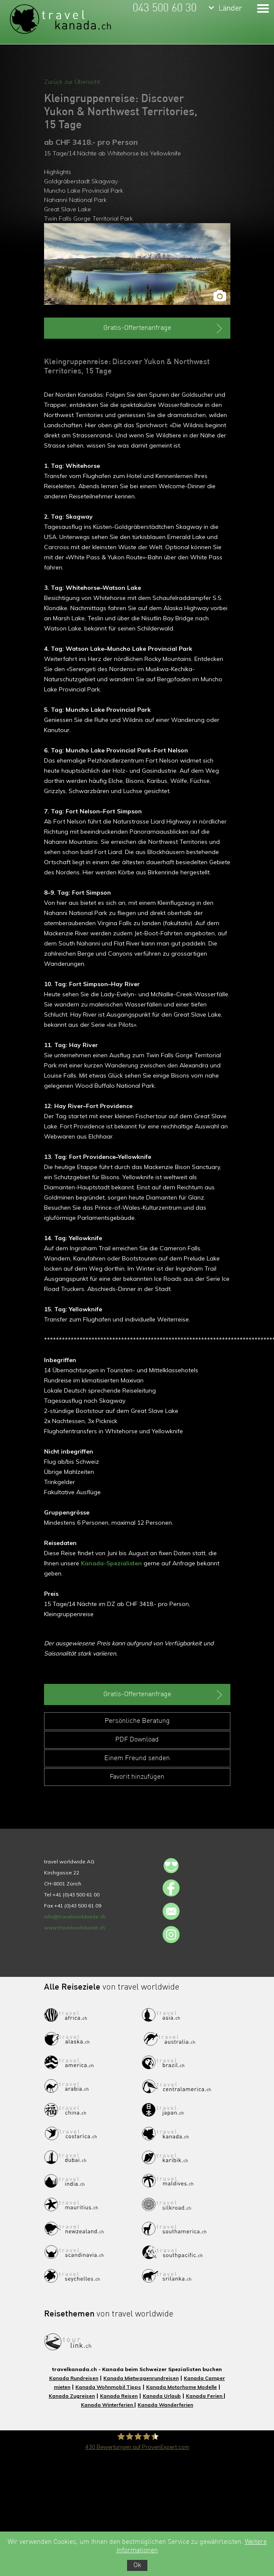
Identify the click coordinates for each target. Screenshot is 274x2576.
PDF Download (137, 1739)
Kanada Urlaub (162, 2396)
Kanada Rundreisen (73, 2378)
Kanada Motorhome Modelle (181, 2387)
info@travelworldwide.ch (74, 1916)
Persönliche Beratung (137, 1721)
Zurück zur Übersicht (72, 82)
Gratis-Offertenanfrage (163, 328)
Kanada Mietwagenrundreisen (141, 2378)
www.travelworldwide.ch (74, 1927)
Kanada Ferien (205, 2396)
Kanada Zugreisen (72, 2396)
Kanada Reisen (119, 2396)
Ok (137, 2565)
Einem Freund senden (137, 1758)
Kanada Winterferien (107, 2405)
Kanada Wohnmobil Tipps (108, 2387)
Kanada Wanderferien (165, 2405)
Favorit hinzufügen (137, 1777)
